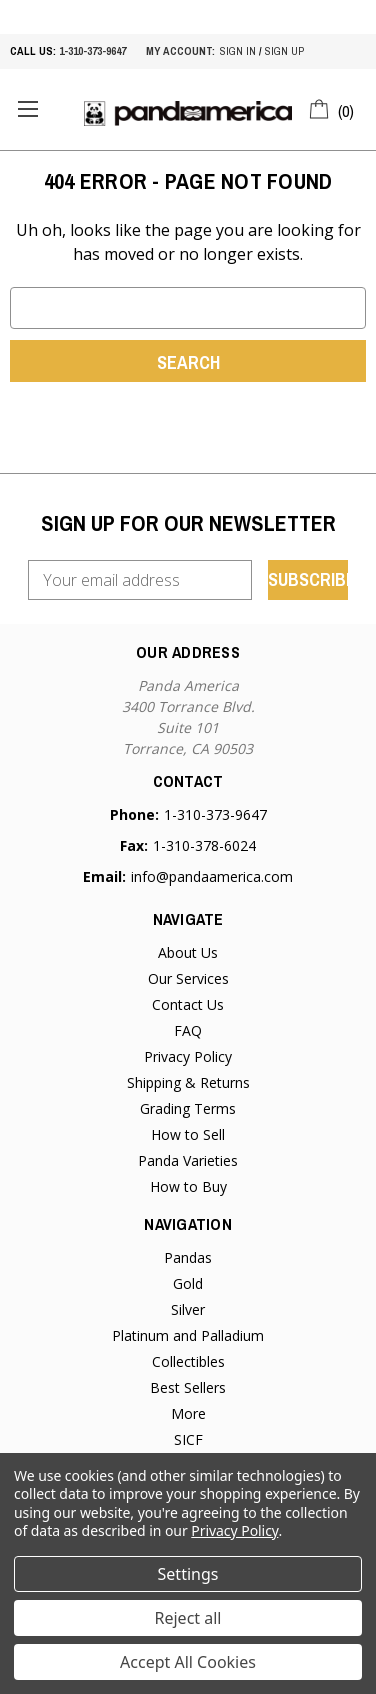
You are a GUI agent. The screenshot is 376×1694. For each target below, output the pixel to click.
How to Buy (188, 1186)
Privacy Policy (188, 1056)
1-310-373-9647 (92, 51)
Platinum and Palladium (188, 1335)
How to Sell (188, 1134)
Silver (188, 1309)
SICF (188, 1439)
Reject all (188, 1618)
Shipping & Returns (188, 1082)
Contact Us (188, 1004)
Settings (188, 1574)
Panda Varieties (188, 1160)
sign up (284, 51)
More (188, 1413)
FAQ (188, 1030)
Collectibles (188, 1361)
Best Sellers (188, 1387)
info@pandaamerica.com (212, 876)
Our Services (188, 978)
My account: (180, 51)
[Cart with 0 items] (332, 108)
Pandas (188, 1257)
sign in (238, 51)
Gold (188, 1283)
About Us (188, 952)
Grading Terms (188, 1108)
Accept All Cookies (188, 1662)
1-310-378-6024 (204, 845)
